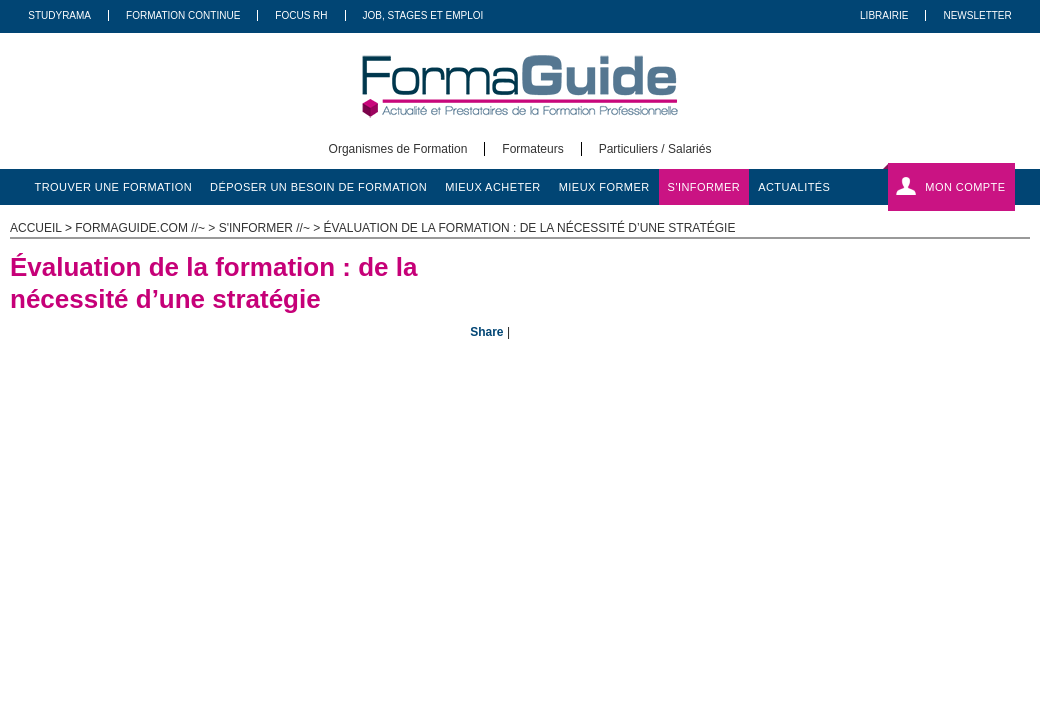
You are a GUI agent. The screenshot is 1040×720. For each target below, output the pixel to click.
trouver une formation (114, 187)
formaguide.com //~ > (146, 228)
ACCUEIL (36, 228)
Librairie (884, 15)
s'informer (704, 187)
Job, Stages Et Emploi (423, 15)
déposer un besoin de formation (318, 187)
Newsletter (977, 15)
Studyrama (59, 15)
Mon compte (965, 187)
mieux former (604, 187)
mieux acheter (493, 187)
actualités (794, 187)
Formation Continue (183, 15)
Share (486, 332)
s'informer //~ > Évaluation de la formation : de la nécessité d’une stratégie (477, 228)
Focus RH (301, 15)
